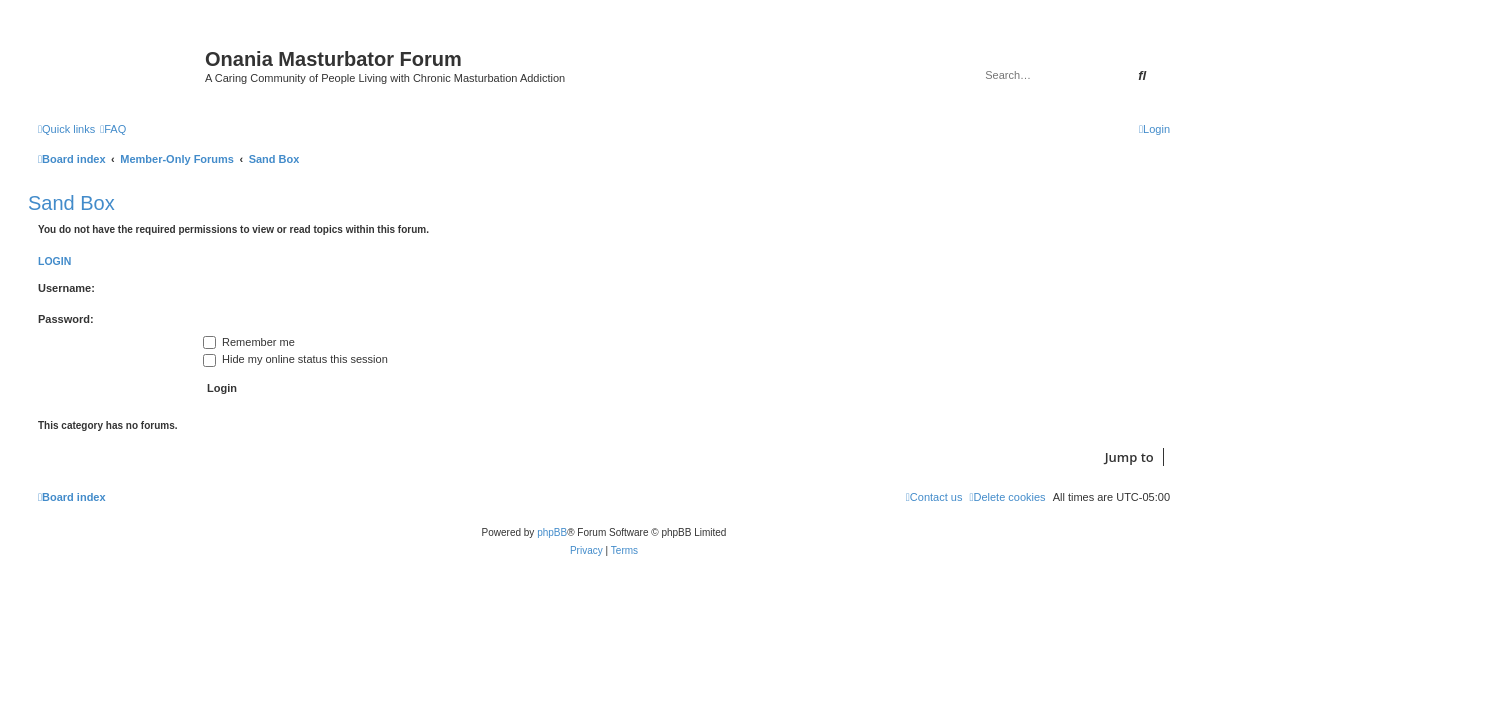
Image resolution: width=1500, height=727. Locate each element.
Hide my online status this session (295, 359)
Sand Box (71, 203)
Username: (66, 288)
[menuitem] (113, 129)
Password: (66, 319)
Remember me (249, 342)
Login (54, 261)
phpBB (552, 532)
